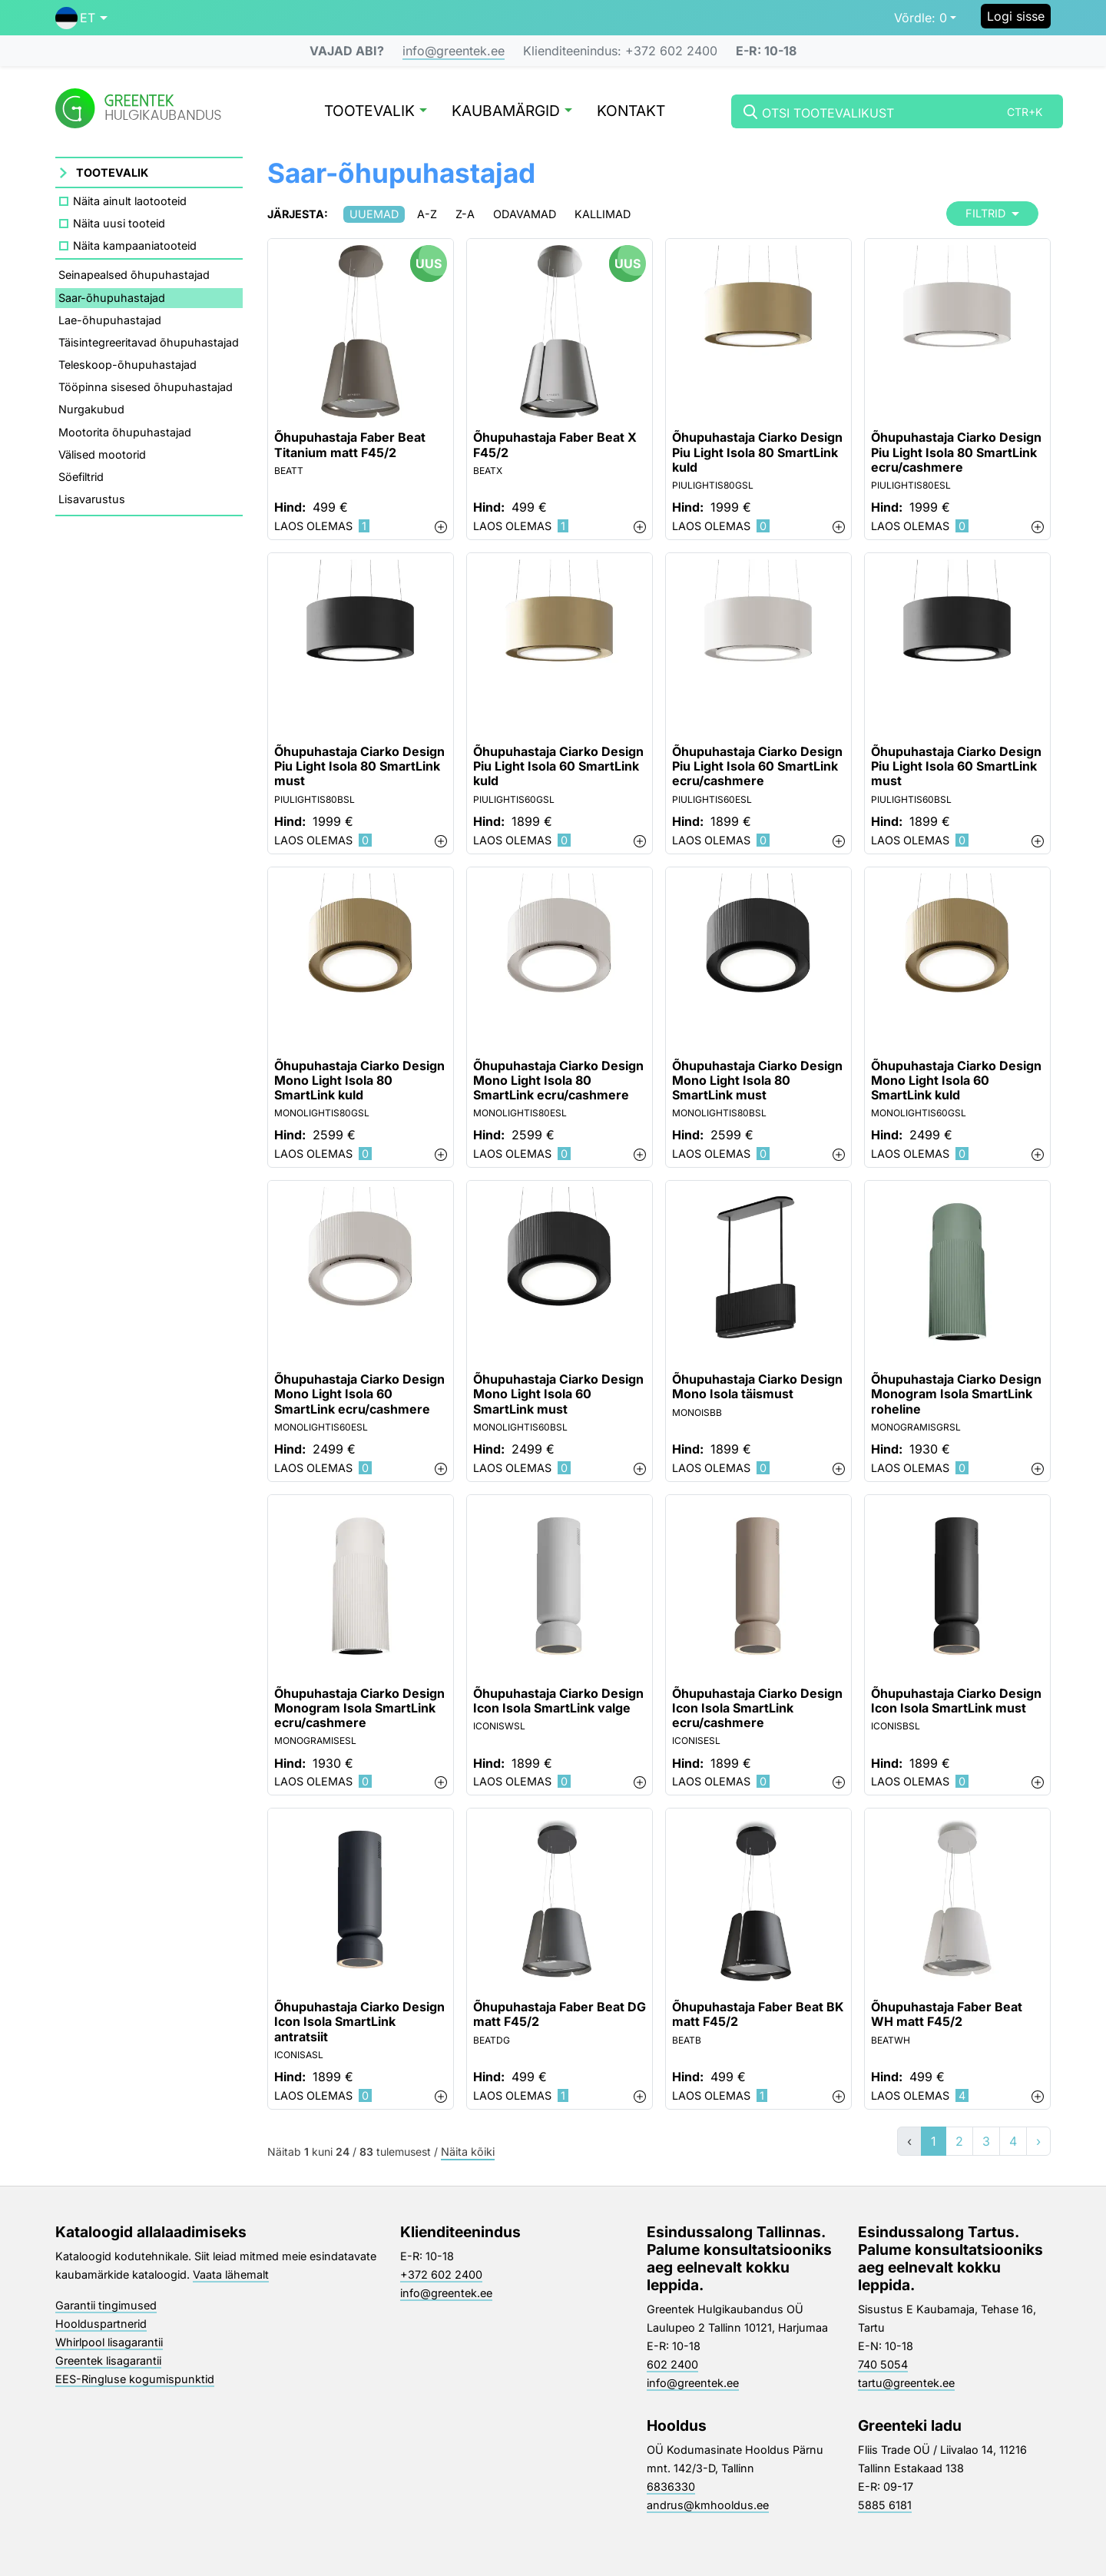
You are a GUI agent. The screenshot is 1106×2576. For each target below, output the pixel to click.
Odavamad (524, 213)
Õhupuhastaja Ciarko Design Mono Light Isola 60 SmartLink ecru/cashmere (359, 1394)
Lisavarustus (91, 499)
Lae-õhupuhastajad (109, 320)
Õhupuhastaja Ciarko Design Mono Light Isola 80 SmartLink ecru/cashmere (558, 1080)
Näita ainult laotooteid (130, 200)
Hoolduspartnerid (101, 2323)
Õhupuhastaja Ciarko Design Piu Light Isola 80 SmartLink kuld (757, 452)
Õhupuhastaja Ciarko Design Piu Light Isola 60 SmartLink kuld (558, 766)
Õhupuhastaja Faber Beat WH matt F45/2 (946, 2014)
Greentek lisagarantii (108, 2360)
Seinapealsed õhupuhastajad (134, 274)
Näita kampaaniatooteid (135, 245)
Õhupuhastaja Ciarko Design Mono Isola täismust (757, 1386)
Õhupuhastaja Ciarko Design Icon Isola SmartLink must (956, 1701)
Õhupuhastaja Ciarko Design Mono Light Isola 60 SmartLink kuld (956, 1080)
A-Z (427, 213)
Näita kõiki (468, 2152)
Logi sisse (1016, 16)
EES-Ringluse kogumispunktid (134, 2378)
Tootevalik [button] (375, 112)
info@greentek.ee (453, 50)
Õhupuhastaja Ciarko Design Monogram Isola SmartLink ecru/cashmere (359, 1708)
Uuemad (374, 213)
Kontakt (631, 112)
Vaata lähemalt (231, 2274)
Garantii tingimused (106, 2305)
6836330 (671, 2486)
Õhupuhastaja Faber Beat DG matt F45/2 (559, 2014)
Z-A (465, 213)
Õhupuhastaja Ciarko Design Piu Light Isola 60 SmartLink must (956, 766)
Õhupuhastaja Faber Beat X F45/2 (555, 444)
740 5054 (883, 2364)
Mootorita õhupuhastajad (124, 432)
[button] (81, 17)
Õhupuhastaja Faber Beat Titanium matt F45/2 (350, 444)
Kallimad (603, 213)
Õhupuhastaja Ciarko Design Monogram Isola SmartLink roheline (956, 1394)
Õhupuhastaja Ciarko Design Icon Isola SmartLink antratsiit (359, 2022)
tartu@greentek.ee (906, 2382)
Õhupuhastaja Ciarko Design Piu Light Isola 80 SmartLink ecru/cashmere (956, 452)
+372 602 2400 (441, 2274)
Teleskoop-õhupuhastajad (127, 364)
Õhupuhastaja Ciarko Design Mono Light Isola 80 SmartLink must (757, 1080)
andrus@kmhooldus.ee (708, 2504)
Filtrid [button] (992, 213)
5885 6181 (885, 2504)
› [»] (1038, 2141)
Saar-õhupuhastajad (111, 297)
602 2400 (672, 2364)
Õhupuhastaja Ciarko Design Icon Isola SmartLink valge (558, 1701)
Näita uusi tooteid (119, 223)
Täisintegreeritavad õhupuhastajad (148, 342)
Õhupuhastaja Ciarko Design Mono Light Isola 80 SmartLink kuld (359, 1080)
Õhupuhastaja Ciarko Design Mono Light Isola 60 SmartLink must (558, 1394)
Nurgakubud (91, 409)
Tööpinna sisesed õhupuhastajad (145, 386)
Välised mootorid (102, 454)
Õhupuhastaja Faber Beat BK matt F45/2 (758, 2014)
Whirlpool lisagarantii (109, 2342)
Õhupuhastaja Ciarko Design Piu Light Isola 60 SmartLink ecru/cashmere (757, 766)
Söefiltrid (81, 476)
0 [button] (920, 17)
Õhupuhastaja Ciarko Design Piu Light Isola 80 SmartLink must (359, 766)
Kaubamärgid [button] (512, 112)
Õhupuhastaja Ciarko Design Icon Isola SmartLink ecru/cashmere (757, 1708)
